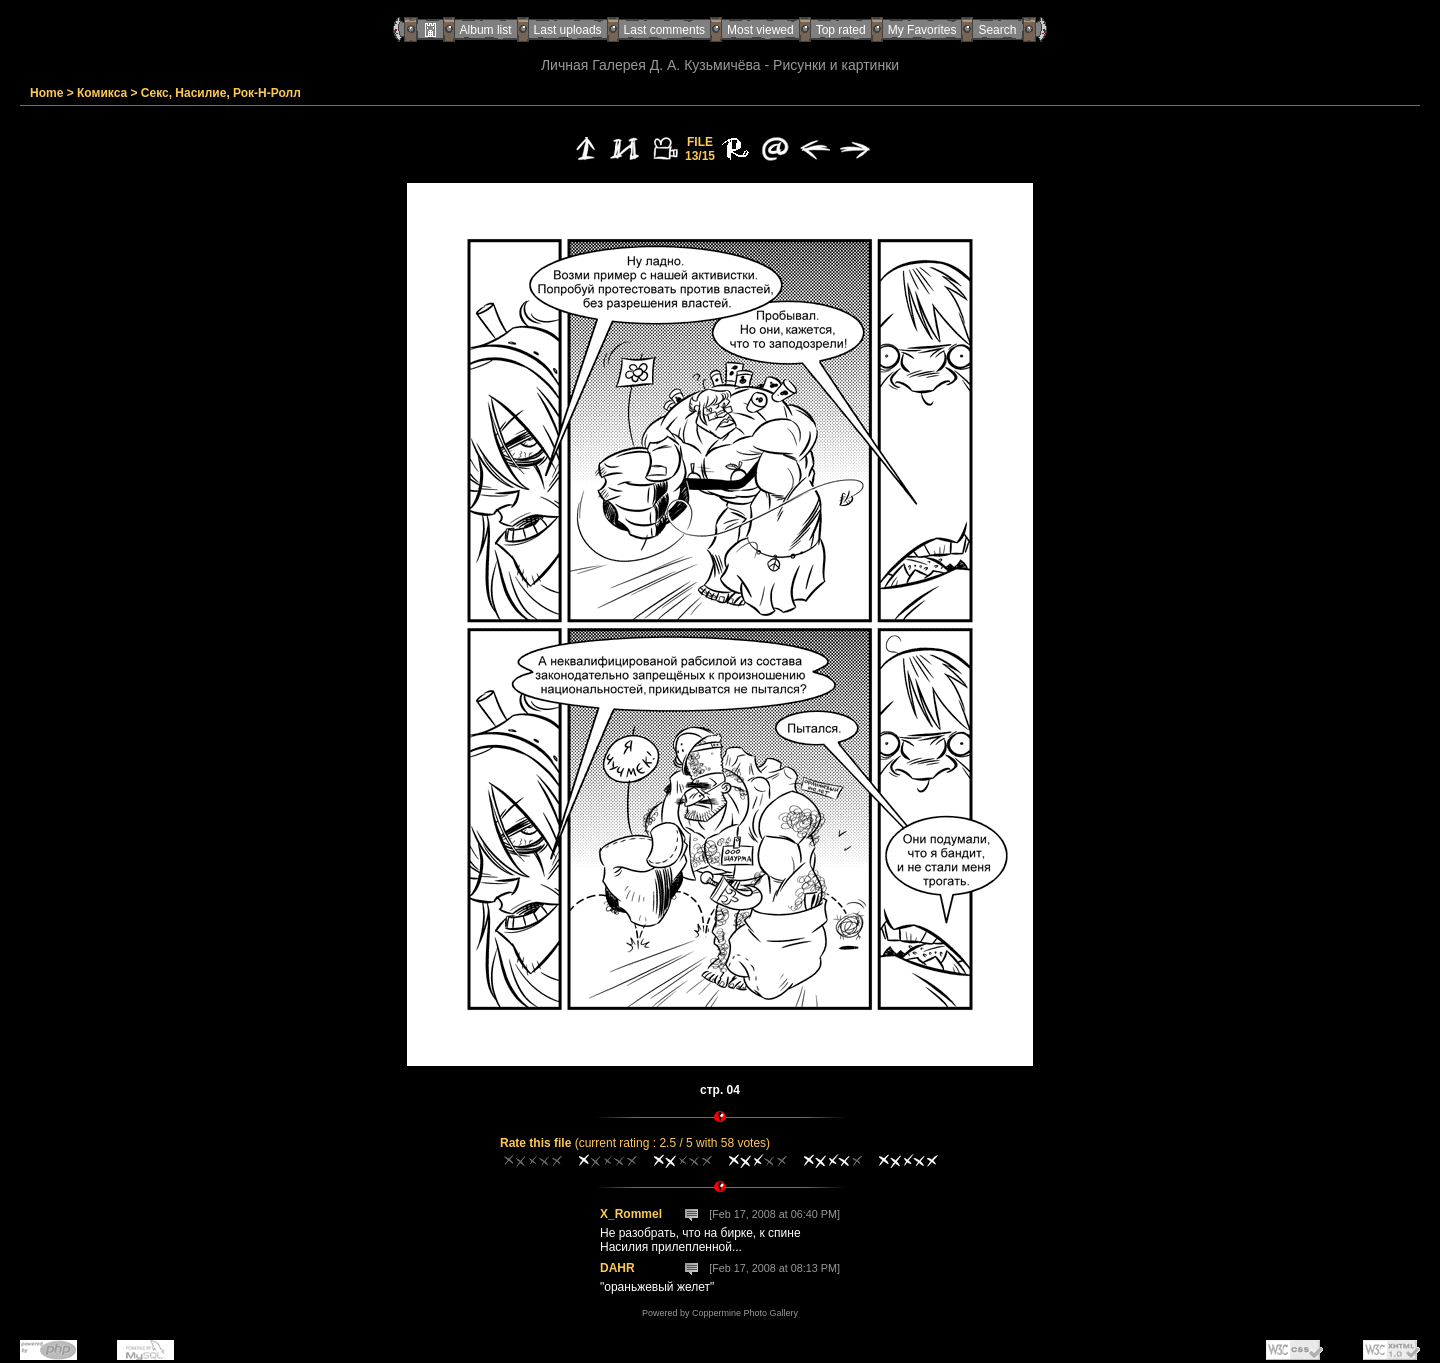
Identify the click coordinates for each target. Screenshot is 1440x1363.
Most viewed (760, 30)
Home (46, 93)
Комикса (102, 93)
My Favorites (922, 30)
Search (997, 30)
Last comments (664, 30)
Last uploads (568, 30)
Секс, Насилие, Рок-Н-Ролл (221, 93)
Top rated (841, 30)
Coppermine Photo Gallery (745, 1313)
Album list (486, 30)
